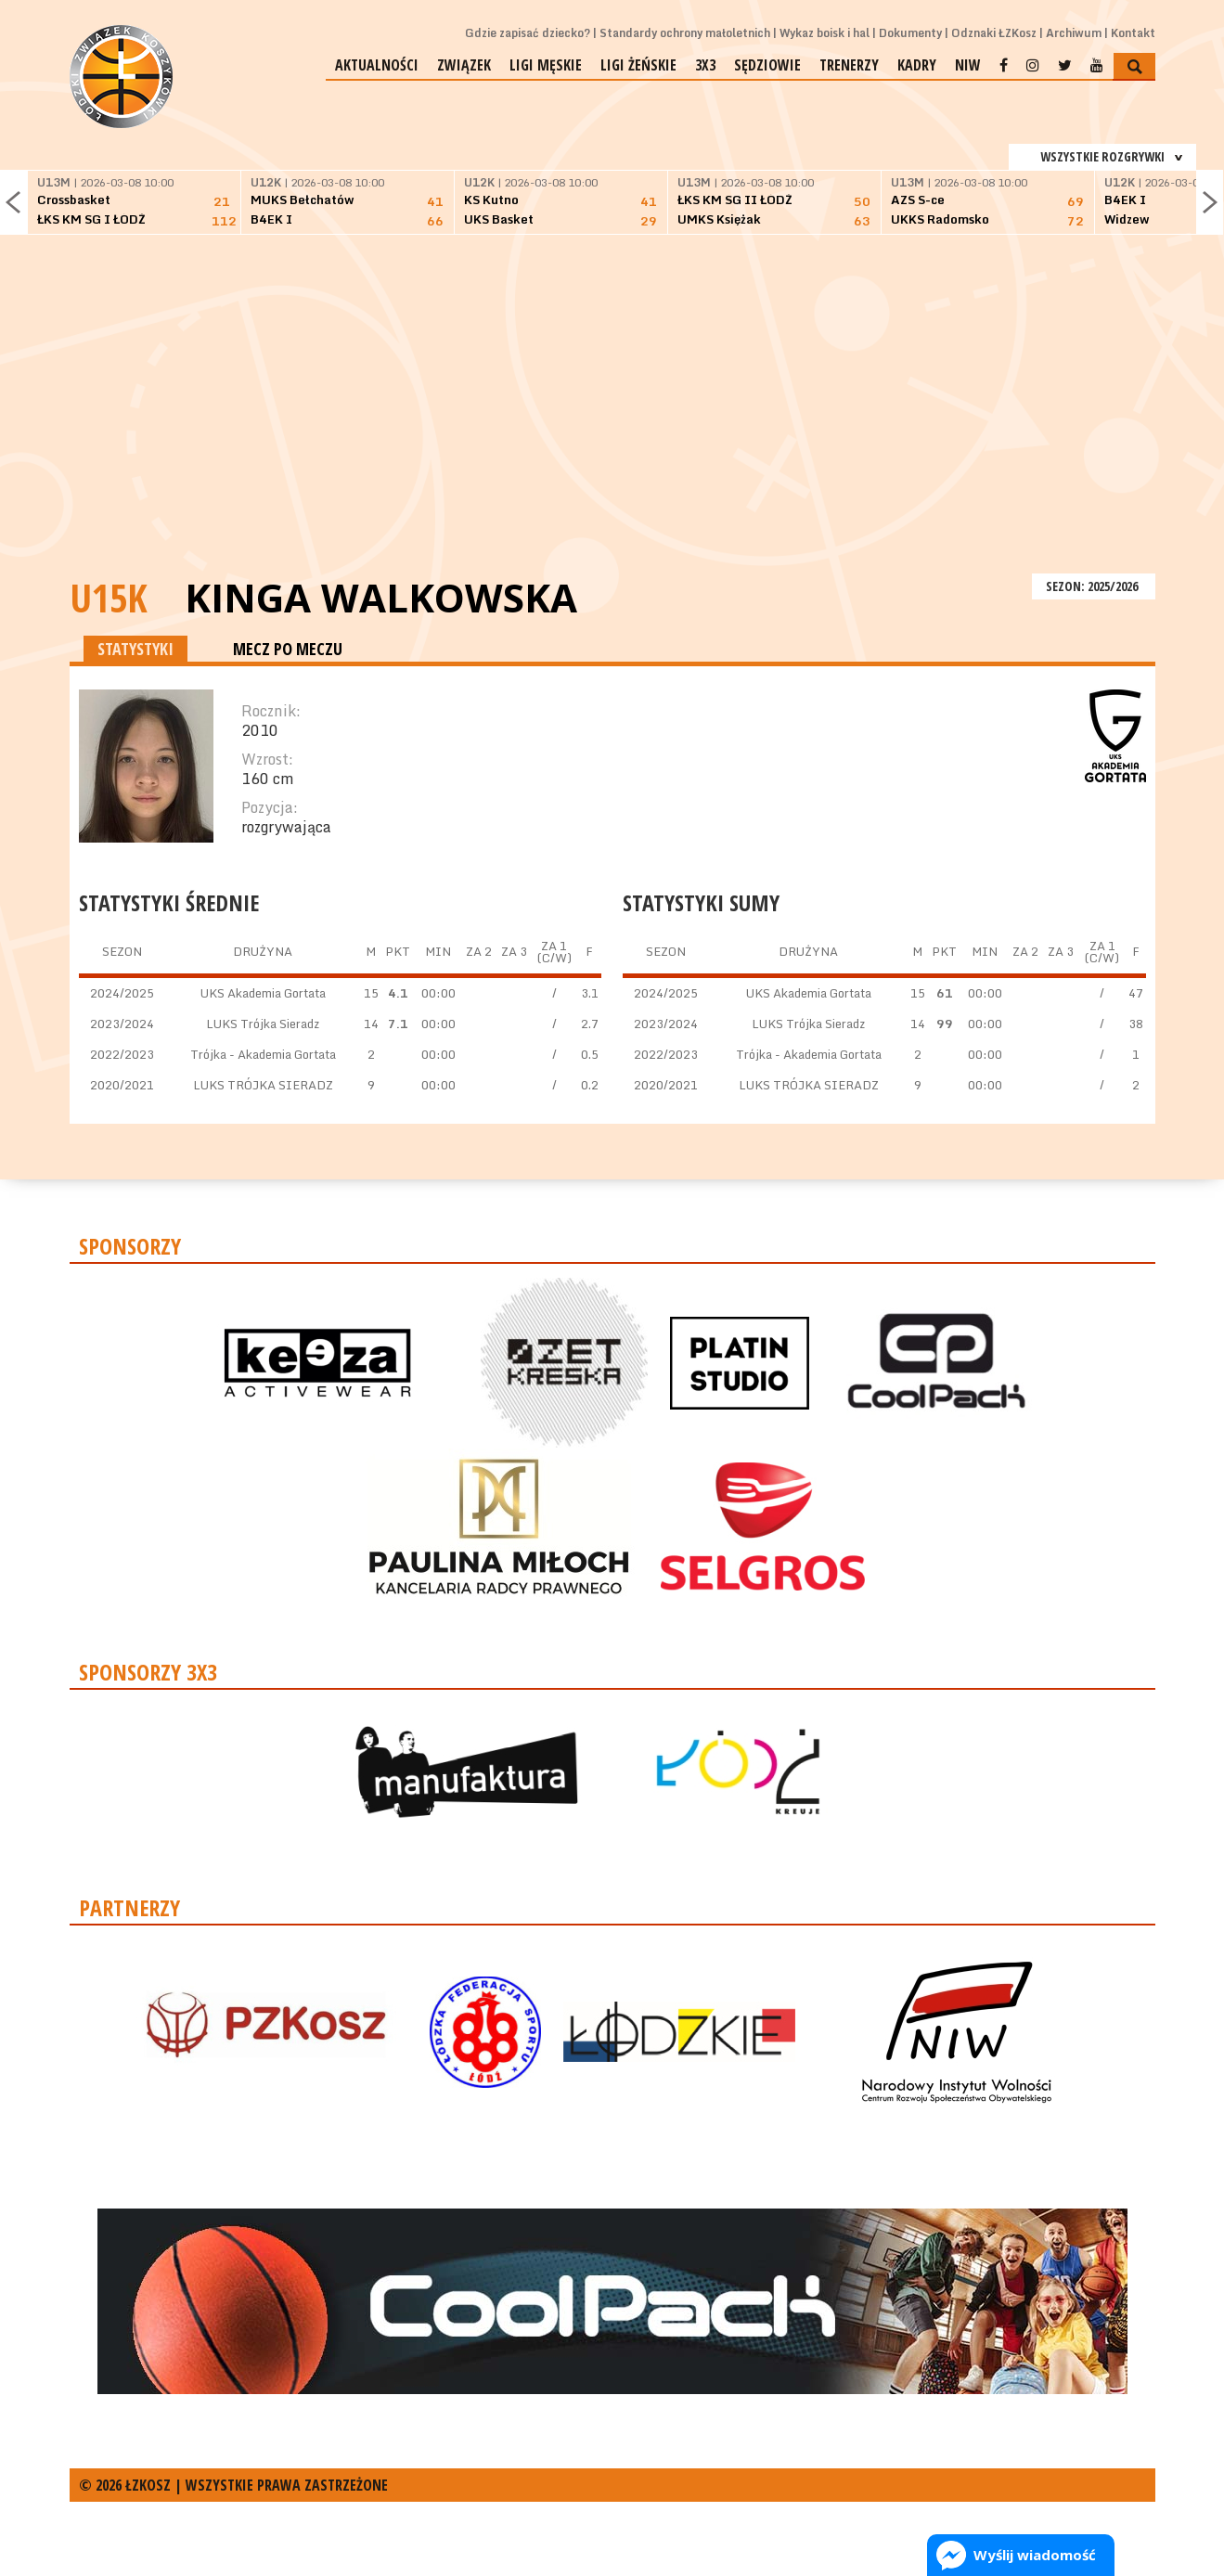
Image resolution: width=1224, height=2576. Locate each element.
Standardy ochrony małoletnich (684, 33)
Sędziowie (767, 65)
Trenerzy (849, 65)
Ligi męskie (545, 65)
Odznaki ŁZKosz (994, 33)
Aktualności (377, 65)
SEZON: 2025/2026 (1093, 586)
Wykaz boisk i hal (824, 33)
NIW (968, 65)
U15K (109, 597)
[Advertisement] (612, 430)
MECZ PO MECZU (287, 649)
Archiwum (1074, 33)
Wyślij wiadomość (1034, 2554)
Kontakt (1133, 33)
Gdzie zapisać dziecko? (527, 33)
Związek (464, 65)
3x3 (705, 65)
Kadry (916, 65)
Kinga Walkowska (381, 597)
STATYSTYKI (135, 649)
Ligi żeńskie (638, 65)
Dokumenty (910, 33)
